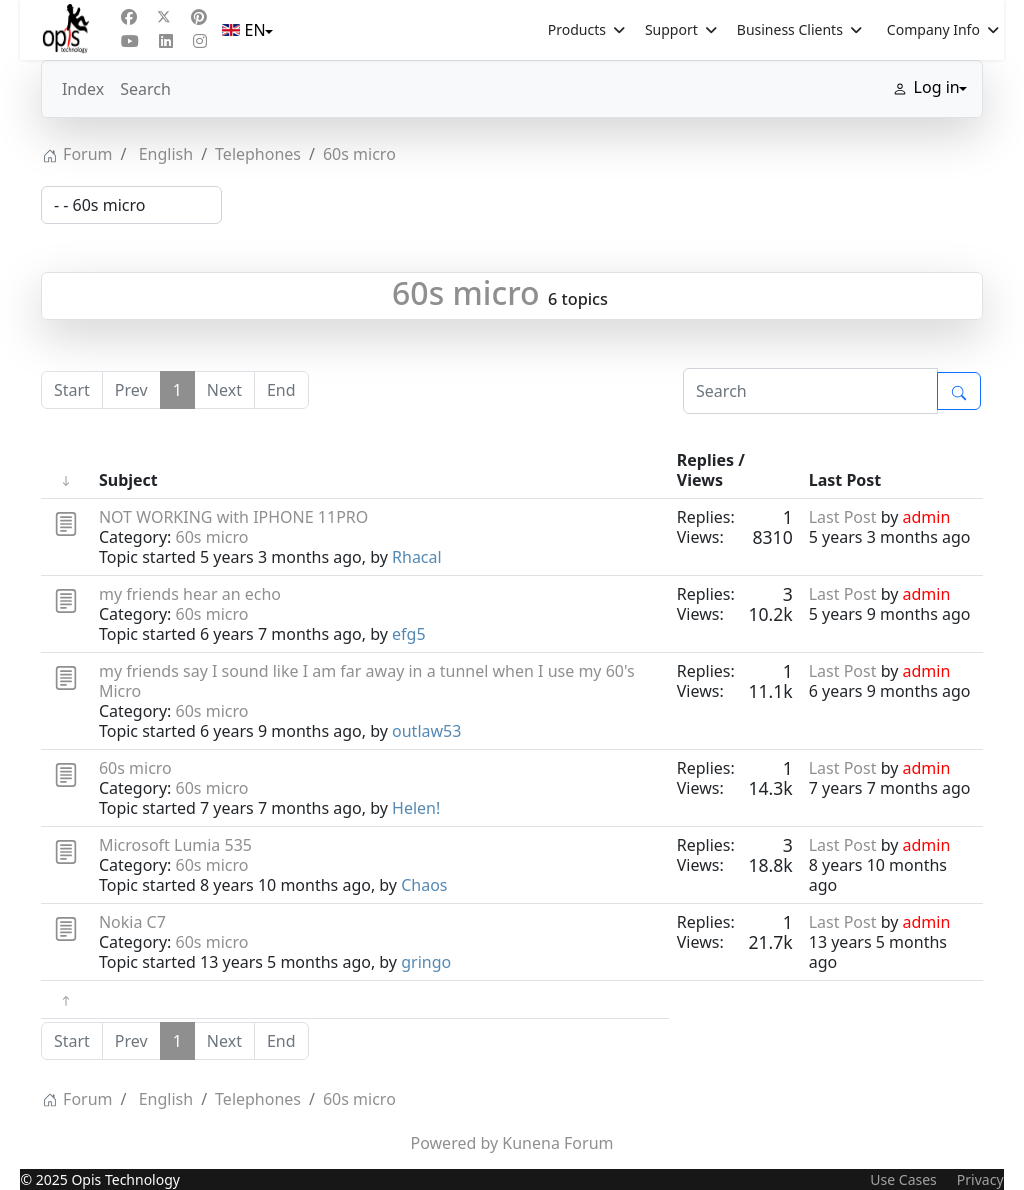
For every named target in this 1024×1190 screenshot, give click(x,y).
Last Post (843, 517)
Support (671, 29)
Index (83, 89)
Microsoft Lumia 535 (175, 845)
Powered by (455, 1143)
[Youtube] (130, 41)
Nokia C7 (132, 922)
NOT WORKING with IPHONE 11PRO (233, 517)
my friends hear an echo (190, 594)
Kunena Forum (557, 1143)
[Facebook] (129, 17)
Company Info (933, 29)
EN (245, 30)
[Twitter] (164, 17)
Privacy (980, 1179)
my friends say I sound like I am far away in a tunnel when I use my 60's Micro (367, 681)
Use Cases (903, 1179)
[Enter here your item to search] (810, 391)
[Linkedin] (166, 41)
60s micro (466, 292)
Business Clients (790, 29)
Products (577, 29)
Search (145, 89)
